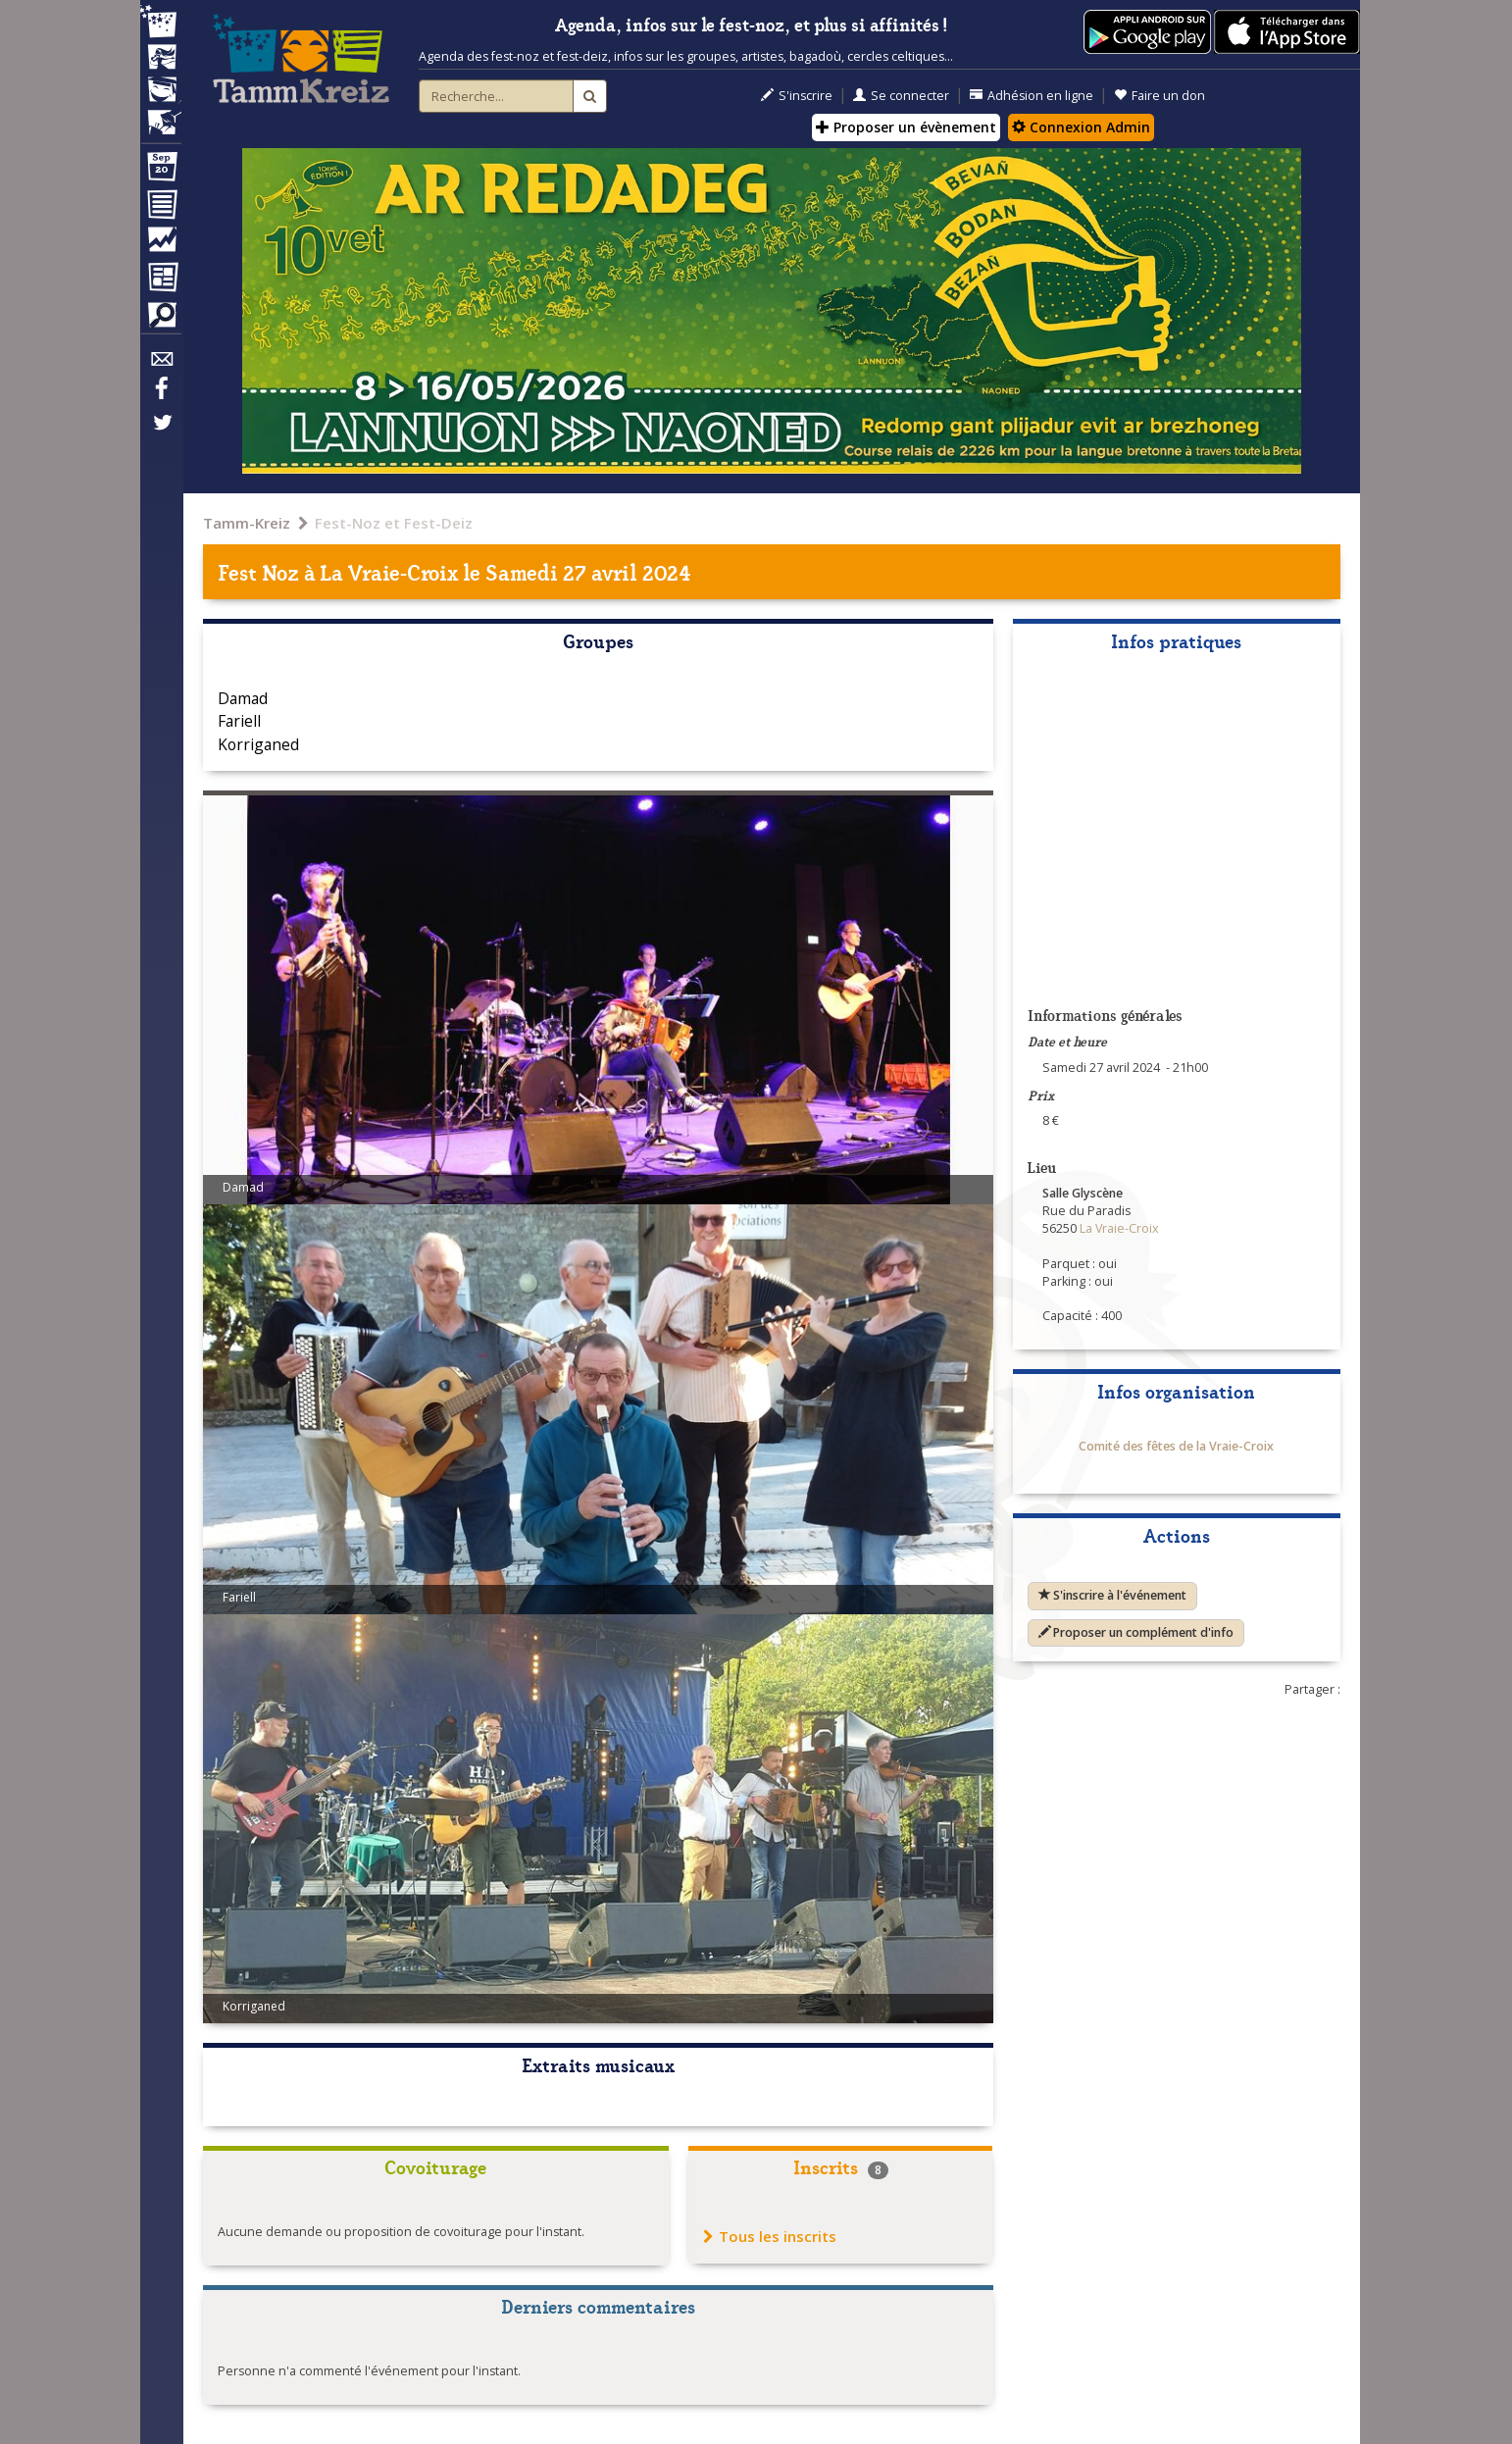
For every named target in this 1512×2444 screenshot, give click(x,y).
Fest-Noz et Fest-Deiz (394, 523)
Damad (243, 698)
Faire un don (1159, 95)
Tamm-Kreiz (246, 523)
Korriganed (258, 744)
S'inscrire (796, 95)
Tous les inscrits (769, 2236)
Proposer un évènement (906, 127)
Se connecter (901, 95)
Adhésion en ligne (1031, 95)
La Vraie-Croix (389, 571)
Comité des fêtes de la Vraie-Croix (1176, 1446)
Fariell (239, 721)
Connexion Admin (1081, 127)
